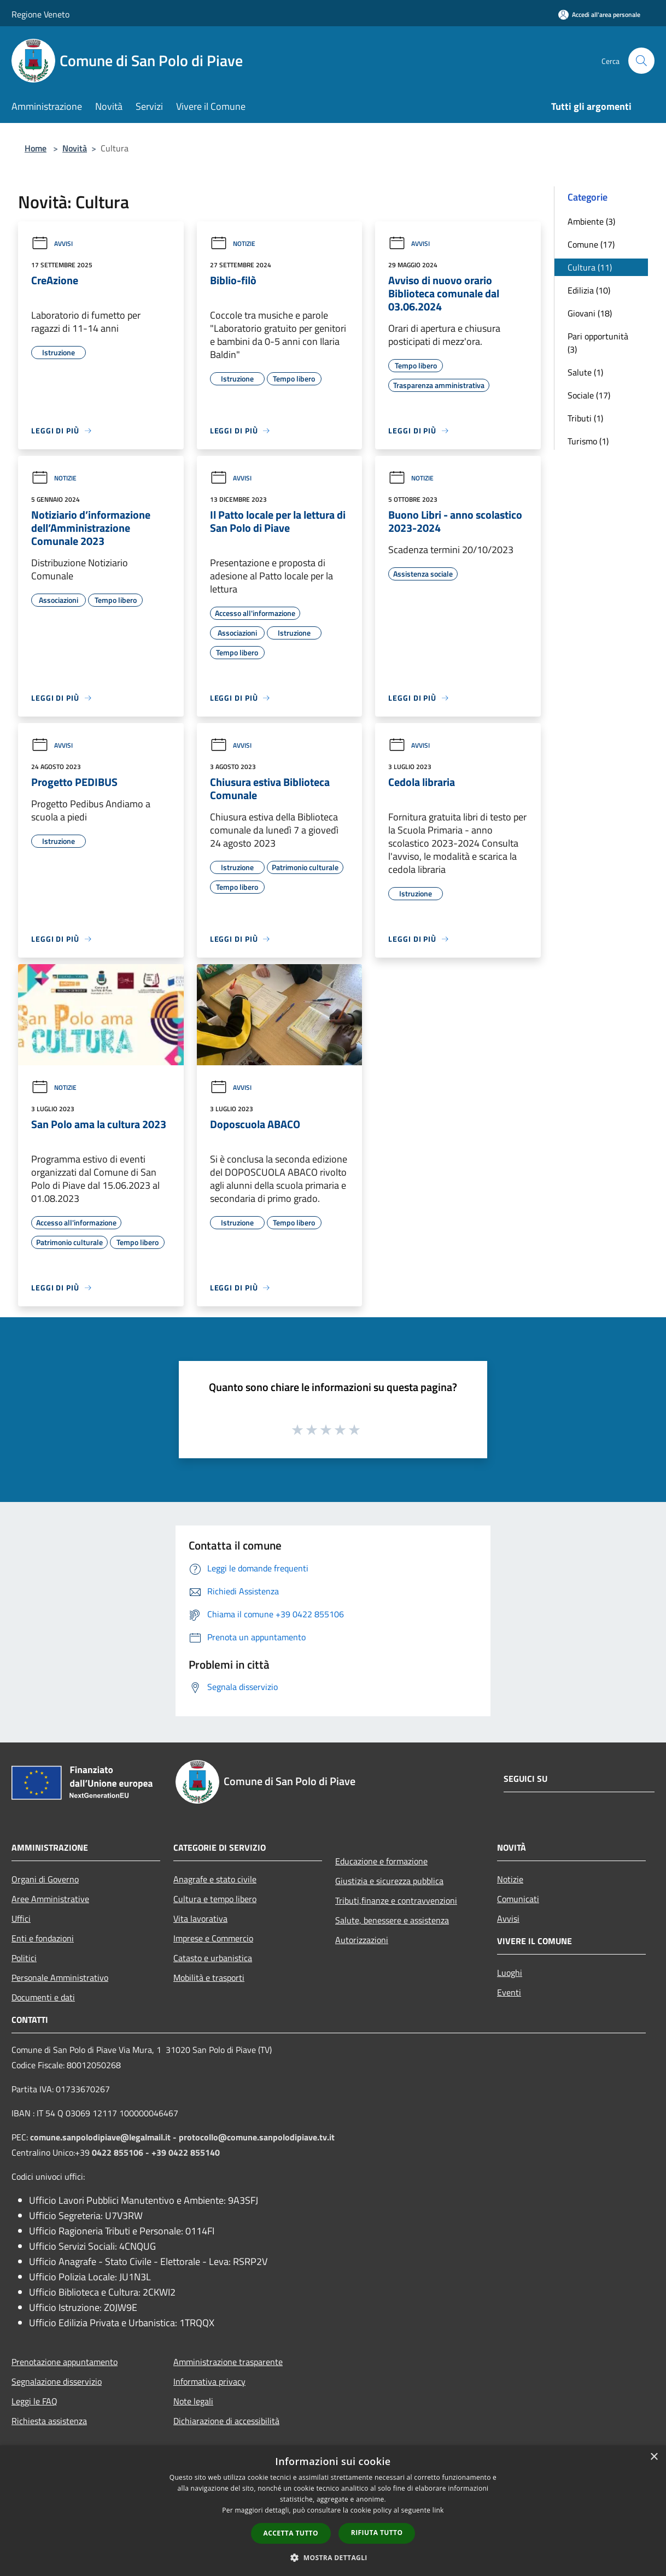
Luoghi (509, 1972)
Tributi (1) (585, 418)
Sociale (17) (589, 395)
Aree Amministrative (50, 1898)
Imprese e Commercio (213, 1938)
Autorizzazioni (361, 1939)
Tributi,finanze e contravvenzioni (396, 1900)
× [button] (654, 2457)
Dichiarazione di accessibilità (226, 2420)
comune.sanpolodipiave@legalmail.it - (104, 2137)
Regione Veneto (40, 14)
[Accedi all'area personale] (599, 14)
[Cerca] (641, 61)
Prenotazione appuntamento (64, 2361)
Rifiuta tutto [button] (377, 2532)
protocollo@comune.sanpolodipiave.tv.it (257, 2137)
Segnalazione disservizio (56, 2381)
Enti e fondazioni (42, 1938)
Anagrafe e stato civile (214, 1879)
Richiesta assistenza (49, 2420)
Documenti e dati (43, 1997)
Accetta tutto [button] (291, 2533)
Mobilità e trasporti (208, 1977)
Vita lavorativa (200, 1918)
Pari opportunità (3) (598, 343)
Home (35, 148)
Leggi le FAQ (34, 2401)
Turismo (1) (588, 441)
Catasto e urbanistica (212, 1957)
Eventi (509, 1992)
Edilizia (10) (589, 290)
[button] (333, 2557)
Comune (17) (591, 244)
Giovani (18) (590, 313)
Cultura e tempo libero (214, 1898)
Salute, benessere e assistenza (392, 1920)
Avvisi (52, 243)
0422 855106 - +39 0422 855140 (156, 2152)
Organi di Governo (45, 1879)
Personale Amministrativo (59, 1977)
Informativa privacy (209, 2381)
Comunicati (518, 1898)
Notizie (232, 243)
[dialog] (333, 2510)
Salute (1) (585, 372)
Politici (24, 1957)
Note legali (193, 2401)
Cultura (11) (590, 267)
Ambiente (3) (591, 221)
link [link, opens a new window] (438, 2510)
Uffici (21, 1918)
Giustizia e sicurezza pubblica (389, 1880)
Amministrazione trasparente (228, 2361)
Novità (74, 148)
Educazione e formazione (381, 1861)
